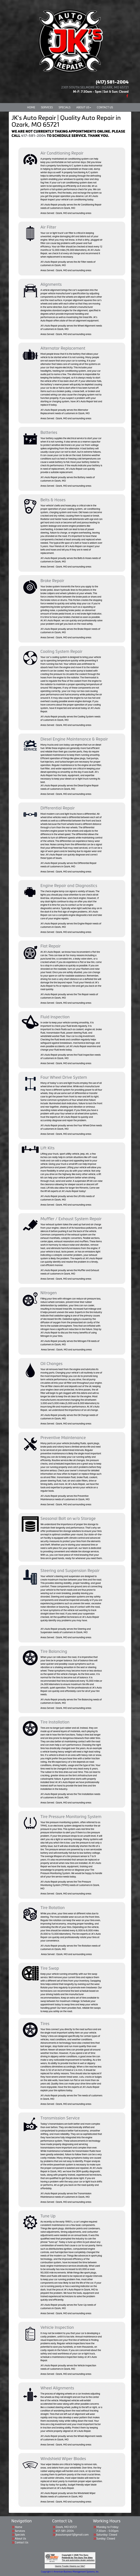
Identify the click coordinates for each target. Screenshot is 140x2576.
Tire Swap (49, 1968)
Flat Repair (50, 946)
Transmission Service (60, 2118)
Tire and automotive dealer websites (78, 2558)
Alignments (51, 284)
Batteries (48, 432)
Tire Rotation (52, 1907)
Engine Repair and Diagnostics (68, 885)
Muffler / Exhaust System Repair (71, 1218)
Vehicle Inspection (57, 2327)
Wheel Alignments (57, 2388)
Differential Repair (57, 808)
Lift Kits (47, 1148)
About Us (83, 107)
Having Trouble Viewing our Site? (70, 2566)
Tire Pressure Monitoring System (70, 1816)
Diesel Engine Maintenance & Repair (74, 739)
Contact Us (105, 107)
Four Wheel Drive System (63, 1077)
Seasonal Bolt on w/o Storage (68, 1518)
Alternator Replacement (62, 348)
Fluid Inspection (55, 1017)
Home (31, 107)
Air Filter (48, 227)
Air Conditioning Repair (61, 153)
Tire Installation (54, 1722)
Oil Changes (51, 1363)
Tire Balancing (53, 1651)
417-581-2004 (33, 136)
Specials (65, 107)
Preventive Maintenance (63, 1437)
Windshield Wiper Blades (63, 2458)
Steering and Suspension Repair (70, 1570)
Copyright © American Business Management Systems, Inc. (70, 2571)
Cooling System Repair (61, 651)
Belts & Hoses (53, 500)
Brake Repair (52, 580)
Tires (44, 2023)
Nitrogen (48, 1292)
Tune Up (48, 2216)
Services (47, 107)
